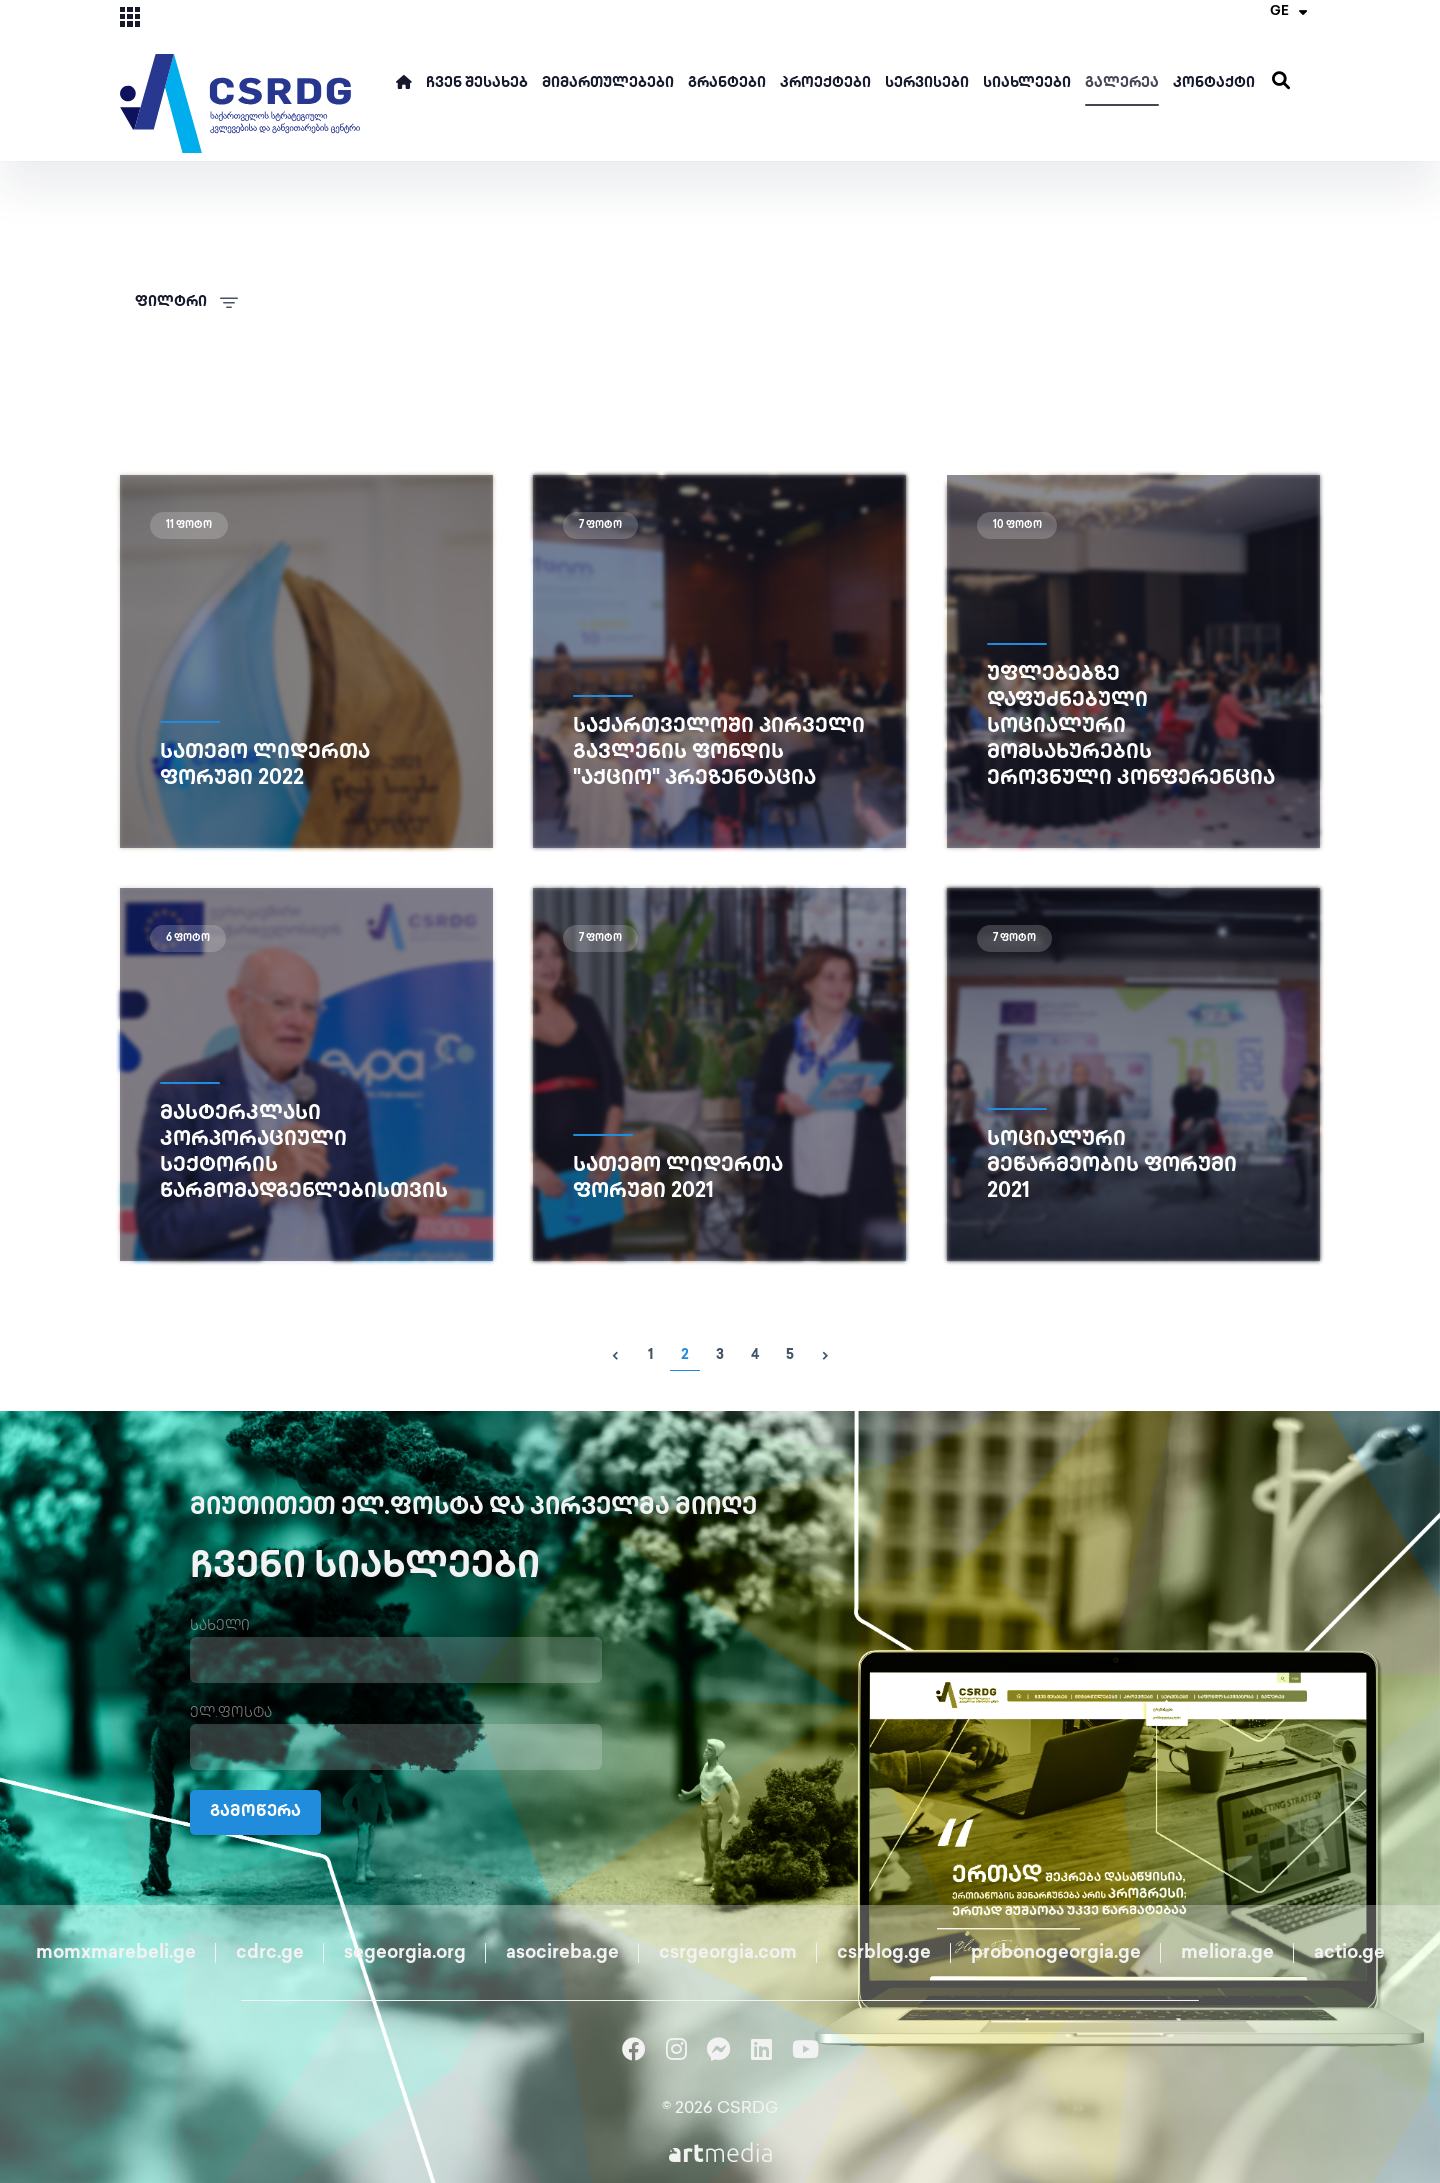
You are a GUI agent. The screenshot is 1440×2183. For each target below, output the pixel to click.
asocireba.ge (562, 1953)
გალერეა (1122, 83)
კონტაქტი (1214, 83)
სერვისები (927, 83)
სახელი (220, 1626)
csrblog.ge (884, 1953)
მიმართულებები (608, 83)
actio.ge (1349, 1953)
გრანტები (727, 83)
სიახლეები (1027, 83)
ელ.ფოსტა (231, 1713)
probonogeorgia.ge (1056, 1953)
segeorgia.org (405, 1953)
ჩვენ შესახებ (477, 83)
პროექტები (825, 83)
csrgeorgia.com (728, 1953)
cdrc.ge (270, 1953)
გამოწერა (255, 1812)
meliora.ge (1227, 1953)
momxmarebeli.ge (116, 1953)
